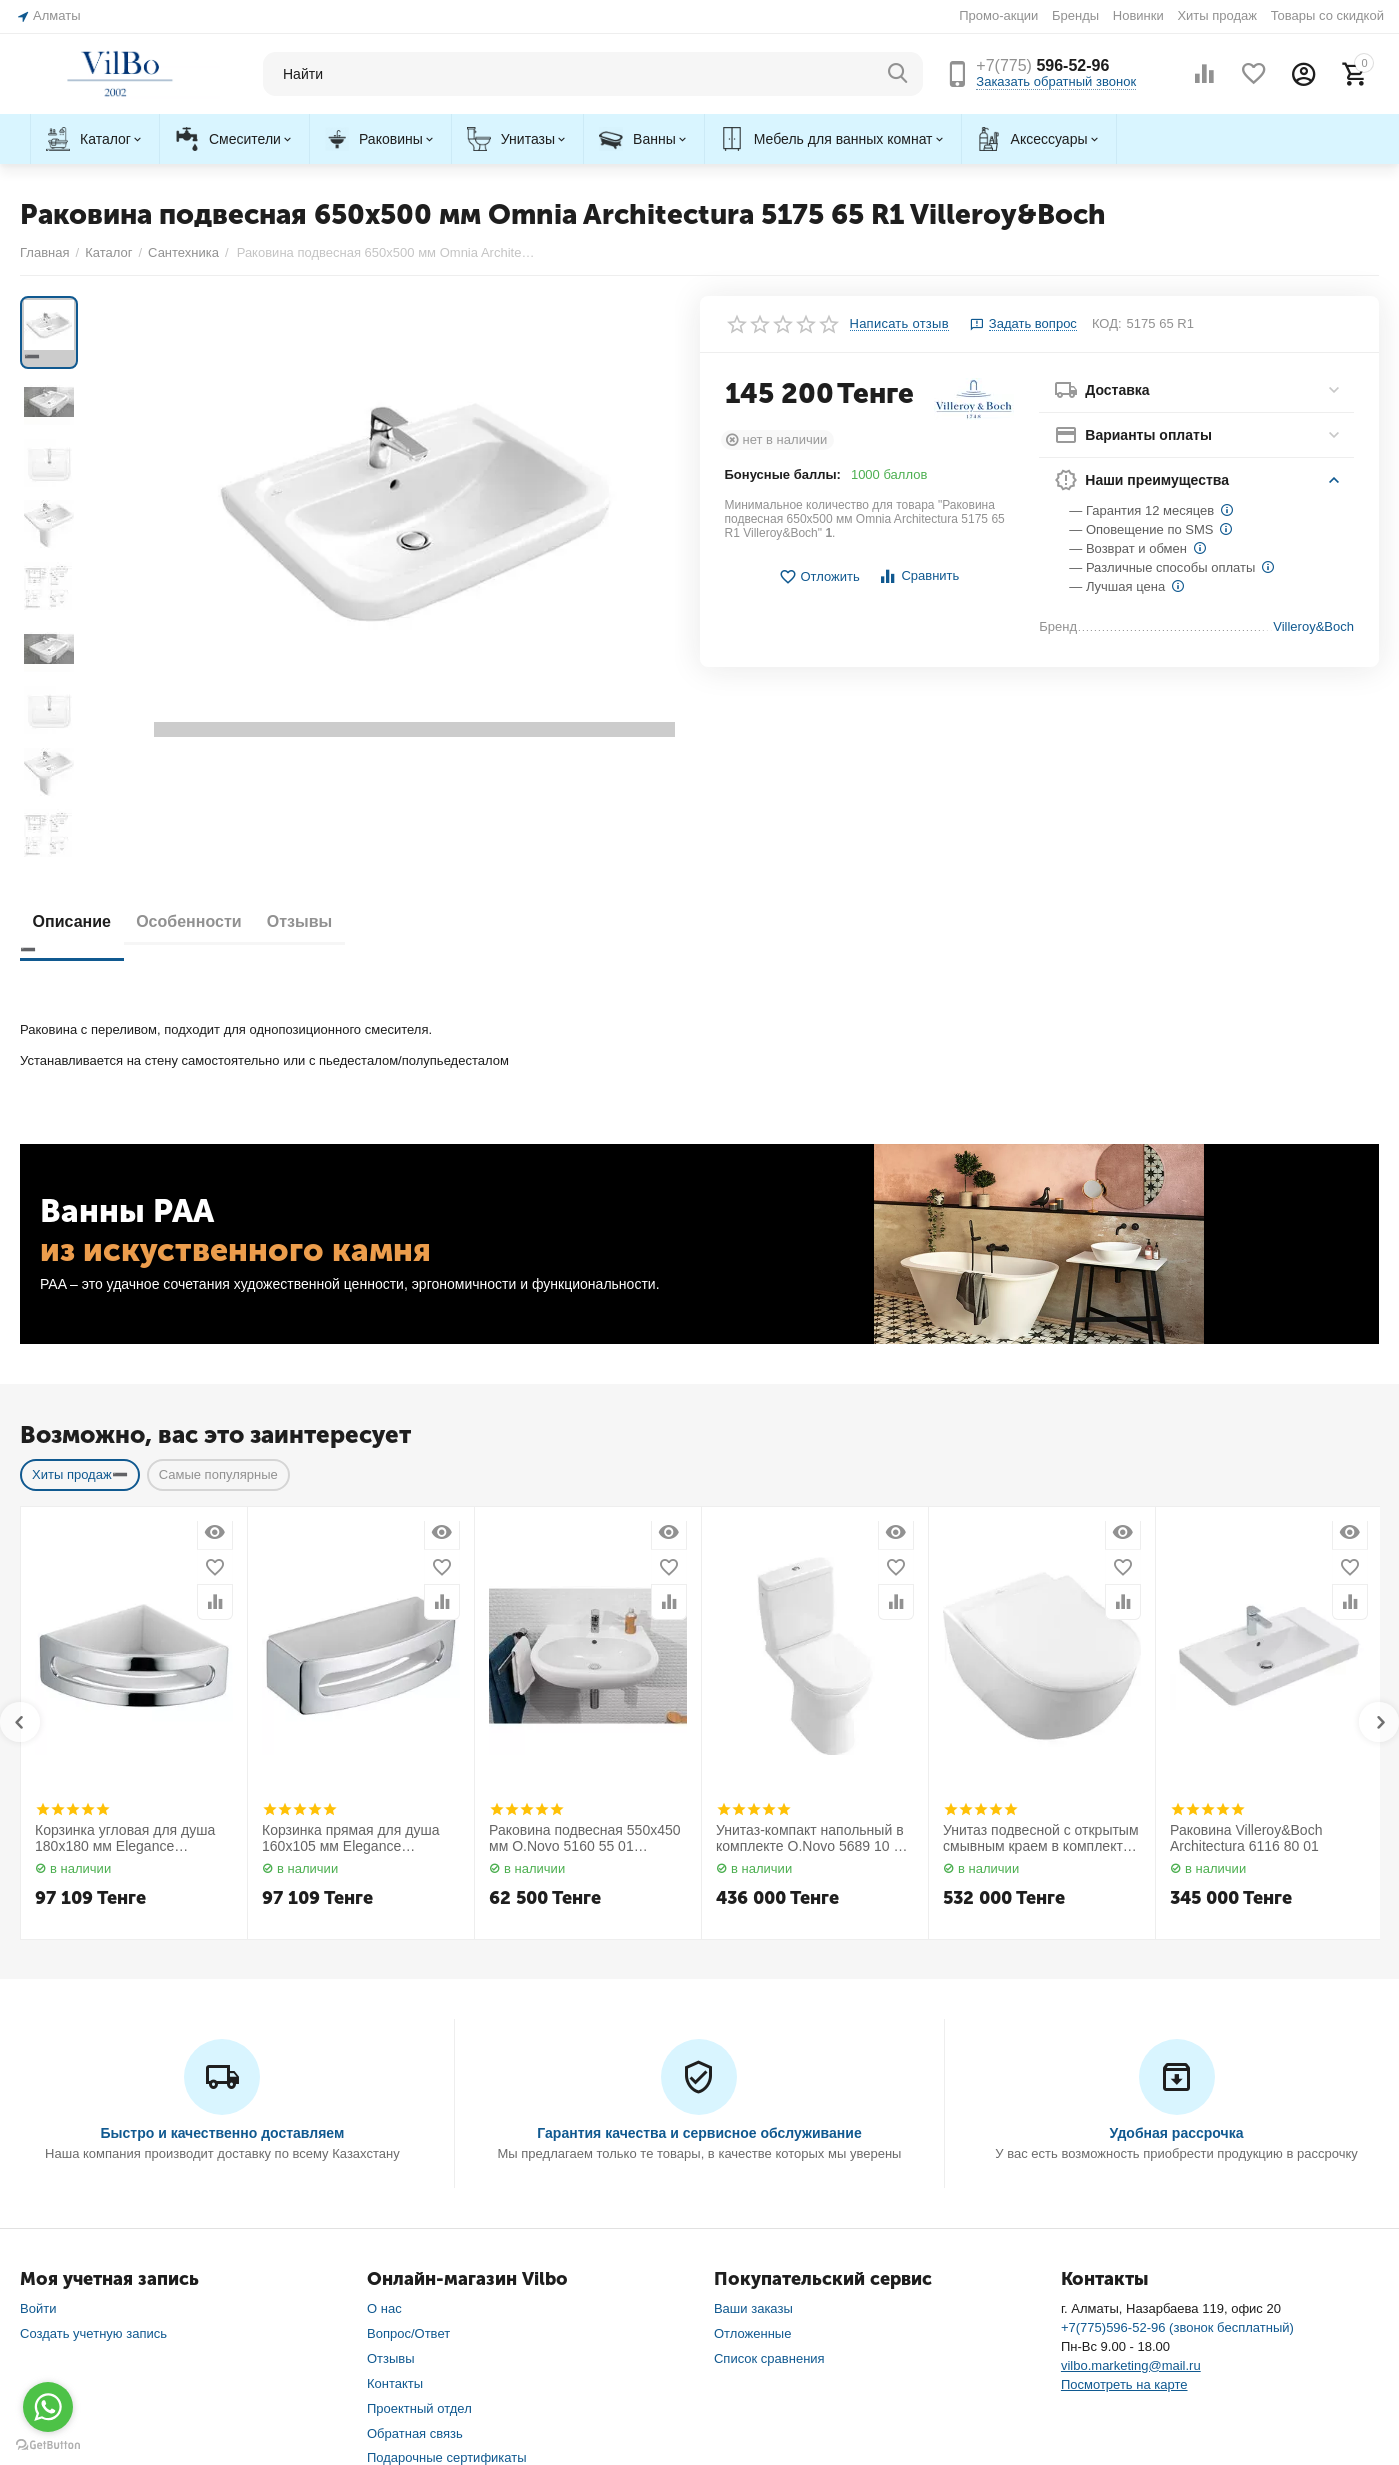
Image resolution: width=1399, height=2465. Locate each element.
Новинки (1138, 15)
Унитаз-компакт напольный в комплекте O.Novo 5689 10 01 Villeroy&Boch (812, 1699)
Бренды (1075, 15)
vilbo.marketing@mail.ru (1131, 2225)
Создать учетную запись (93, 2193)
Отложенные (753, 2193)
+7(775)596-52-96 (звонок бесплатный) (1177, 2187)
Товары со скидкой (1327, 15)
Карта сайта (403, 2367)
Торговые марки (415, 2342)
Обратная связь (415, 2293)
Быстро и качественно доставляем (222, 1993)
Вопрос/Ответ (408, 2193)
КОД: (1107, 323)
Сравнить (918, 576)
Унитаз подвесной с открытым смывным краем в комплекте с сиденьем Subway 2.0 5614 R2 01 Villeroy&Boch (1041, 1699)
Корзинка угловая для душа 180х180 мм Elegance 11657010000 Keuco (125, 1699)
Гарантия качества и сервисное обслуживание (699, 1993)
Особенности (210, 781)
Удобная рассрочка (1177, 1993)
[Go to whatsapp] (48, 2407)
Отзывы (336, 781)
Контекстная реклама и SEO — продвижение (1242, 2435)
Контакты (395, 2243)
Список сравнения (769, 2218)
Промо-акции (998, 15)
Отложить (819, 577)
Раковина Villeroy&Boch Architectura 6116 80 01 (1246, 1698)
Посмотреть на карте (1124, 2244)
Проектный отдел (419, 2268)
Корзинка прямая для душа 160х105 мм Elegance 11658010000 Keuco (351, 1699)
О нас (384, 2168)
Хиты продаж (1217, 15)
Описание (79, 781)
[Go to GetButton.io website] (48, 2445)
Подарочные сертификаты (447, 2318)
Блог (381, 2392)
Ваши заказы (753, 2168)
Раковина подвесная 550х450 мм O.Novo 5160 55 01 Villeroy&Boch (585, 1699)
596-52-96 (1042, 65)
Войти (38, 2168)
